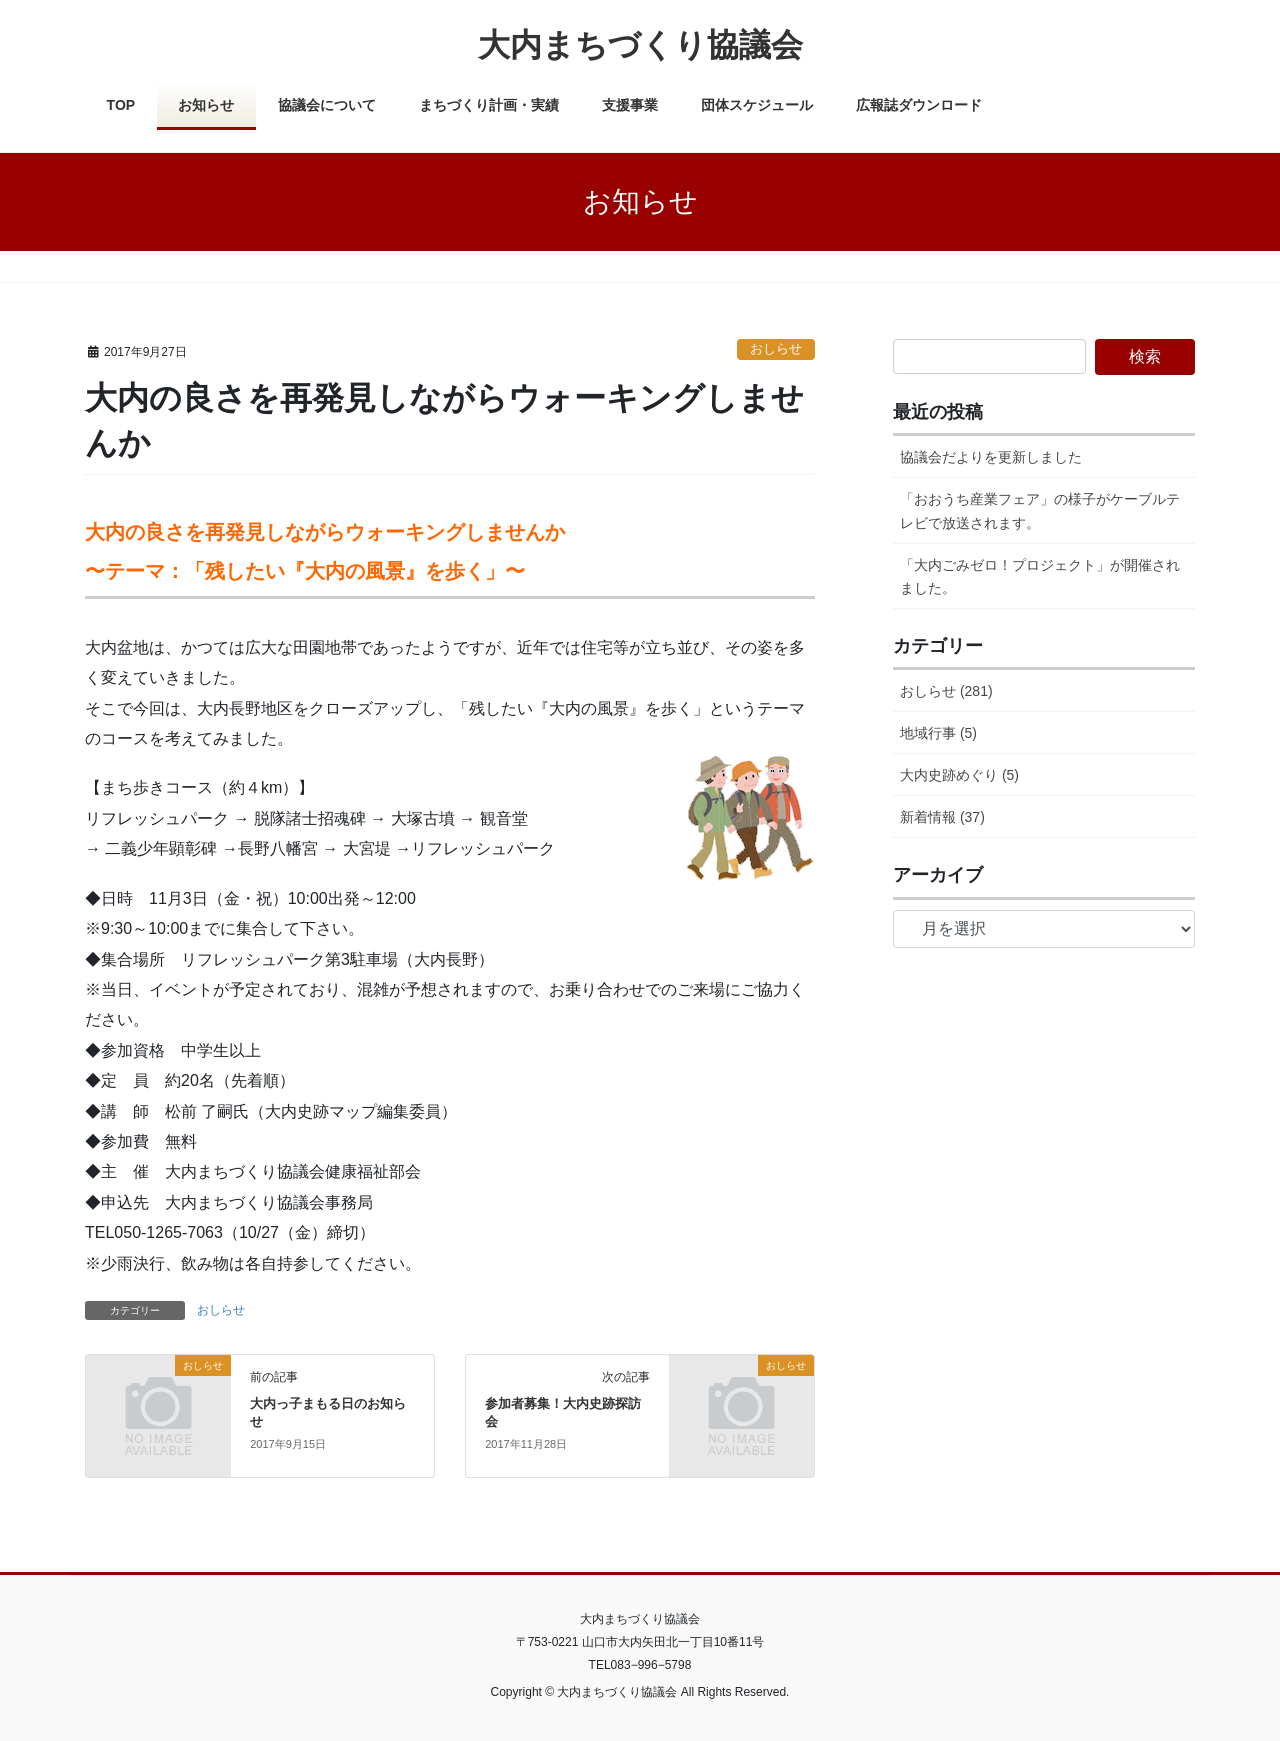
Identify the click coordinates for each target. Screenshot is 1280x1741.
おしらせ (776, 348)
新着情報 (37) (942, 817)
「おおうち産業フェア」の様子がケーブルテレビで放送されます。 (1040, 510)
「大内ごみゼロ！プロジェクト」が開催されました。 (1040, 576)
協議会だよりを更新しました (991, 457)
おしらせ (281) (946, 691)
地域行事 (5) (938, 733)
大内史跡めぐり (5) (959, 775)
